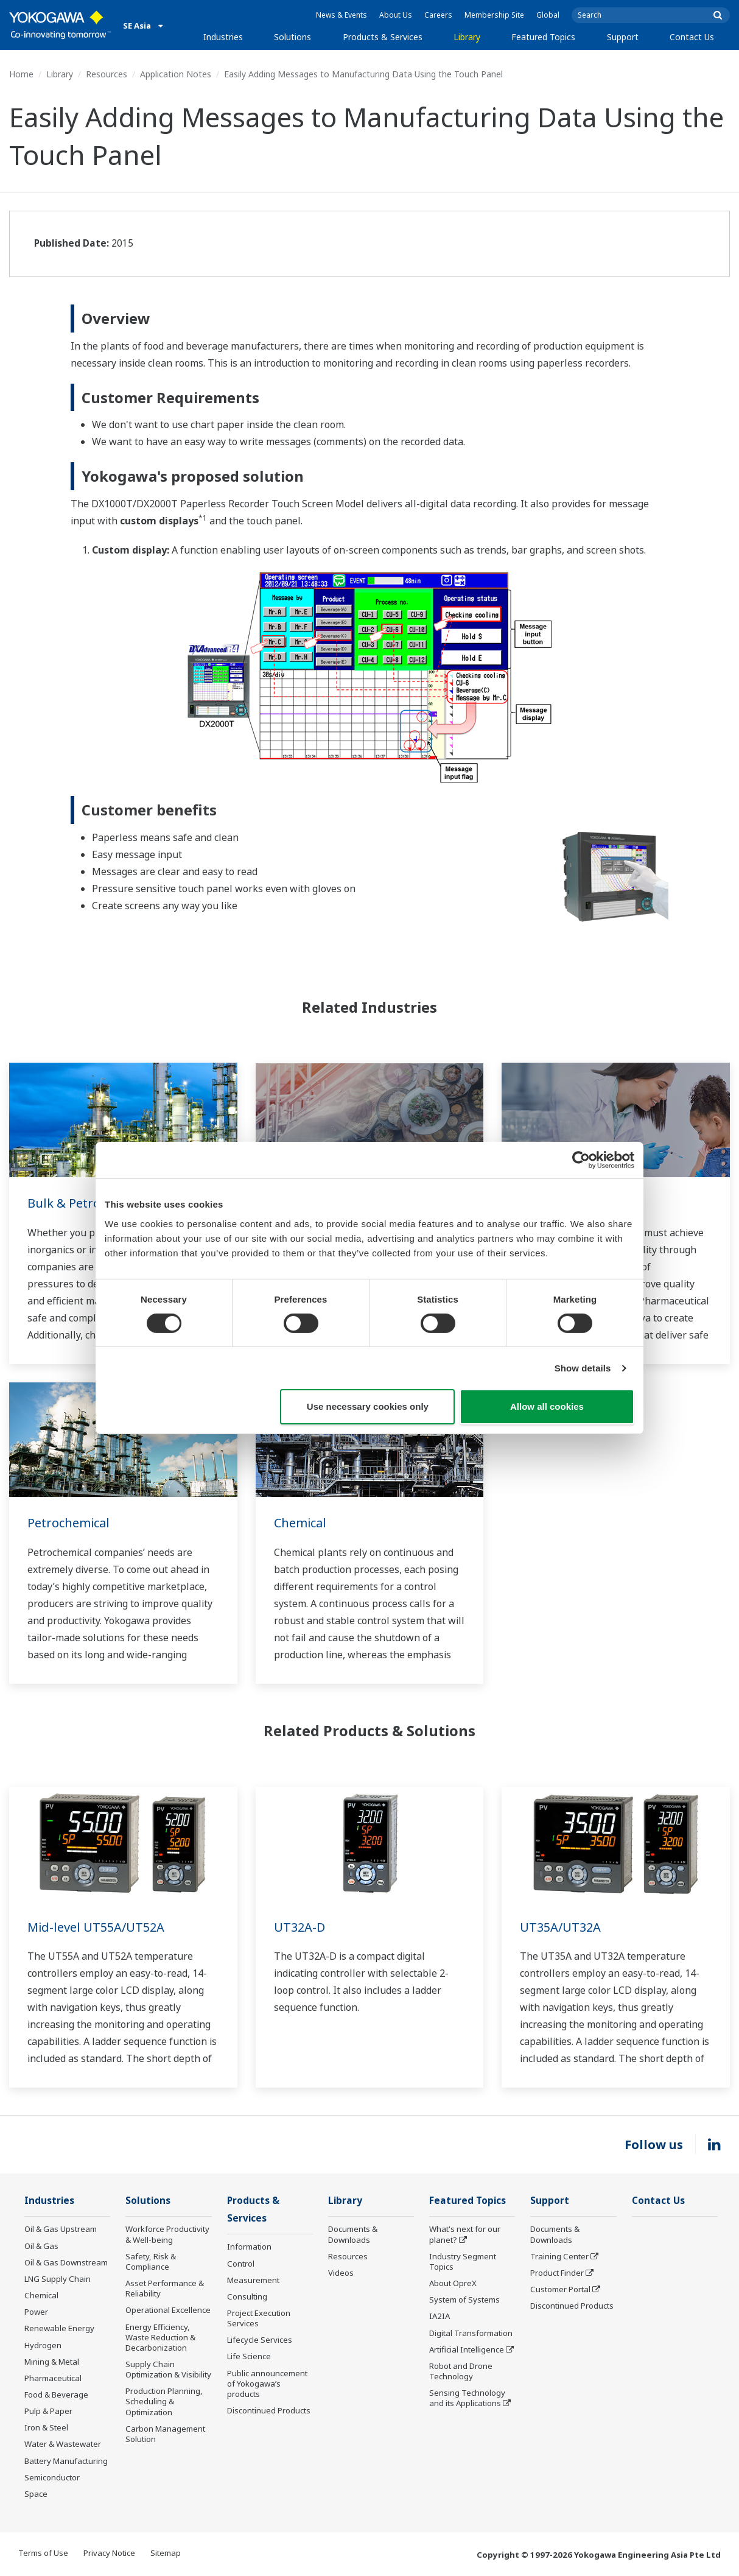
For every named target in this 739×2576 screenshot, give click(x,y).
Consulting (247, 2296)
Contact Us (692, 37)
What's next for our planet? (464, 2234)
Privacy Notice (109, 2552)
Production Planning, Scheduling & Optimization (164, 2401)
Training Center (559, 2256)
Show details (583, 1368)
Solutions (292, 37)
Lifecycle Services (259, 2339)
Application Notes (175, 74)
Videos (341, 2272)
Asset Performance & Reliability (164, 2288)
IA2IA (439, 2315)
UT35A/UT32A (560, 1927)
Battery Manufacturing (66, 2460)
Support (623, 37)
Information (249, 2246)
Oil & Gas (41, 2245)
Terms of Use (43, 2552)
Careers (438, 15)
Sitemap (165, 2552)
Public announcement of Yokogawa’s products (267, 2383)
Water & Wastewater (62, 2443)
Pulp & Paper (48, 2410)
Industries (223, 37)
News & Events (341, 15)
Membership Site (494, 15)
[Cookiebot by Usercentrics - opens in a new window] (581, 1160)
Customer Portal (560, 2289)
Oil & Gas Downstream (66, 2262)
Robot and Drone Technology (460, 2371)
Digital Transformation (471, 2333)
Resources (106, 74)
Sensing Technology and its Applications (467, 2398)
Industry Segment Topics (462, 2261)
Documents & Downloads (352, 2234)
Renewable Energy (59, 2328)
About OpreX (453, 2283)
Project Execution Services (258, 2318)
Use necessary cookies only (368, 1406)
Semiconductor (52, 2477)
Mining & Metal (51, 2361)
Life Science (249, 2356)
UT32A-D (299, 1927)
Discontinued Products (268, 2410)
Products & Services (382, 37)
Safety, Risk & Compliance (150, 2261)
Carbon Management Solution (165, 2433)
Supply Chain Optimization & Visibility (168, 2369)
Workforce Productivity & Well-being (167, 2234)
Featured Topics (543, 37)
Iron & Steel (46, 2427)
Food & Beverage (56, 2394)
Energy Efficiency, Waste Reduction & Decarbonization (160, 2337)
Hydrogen (42, 2345)
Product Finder (557, 2272)
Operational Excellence (168, 2309)
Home (21, 74)
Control (240, 2263)
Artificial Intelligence (466, 2349)
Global (547, 15)
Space (35, 2493)
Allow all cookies (547, 1406)
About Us (395, 15)
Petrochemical (68, 1523)
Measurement (253, 2280)
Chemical (300, 1523)
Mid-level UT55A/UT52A (95, 1927)
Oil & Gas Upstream (60, 2228)
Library (467, 37)
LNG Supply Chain (57, 2278)
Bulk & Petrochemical (89, 1203)
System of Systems (464, 2299)
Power (36, 2311)
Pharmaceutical (53, 2378)
